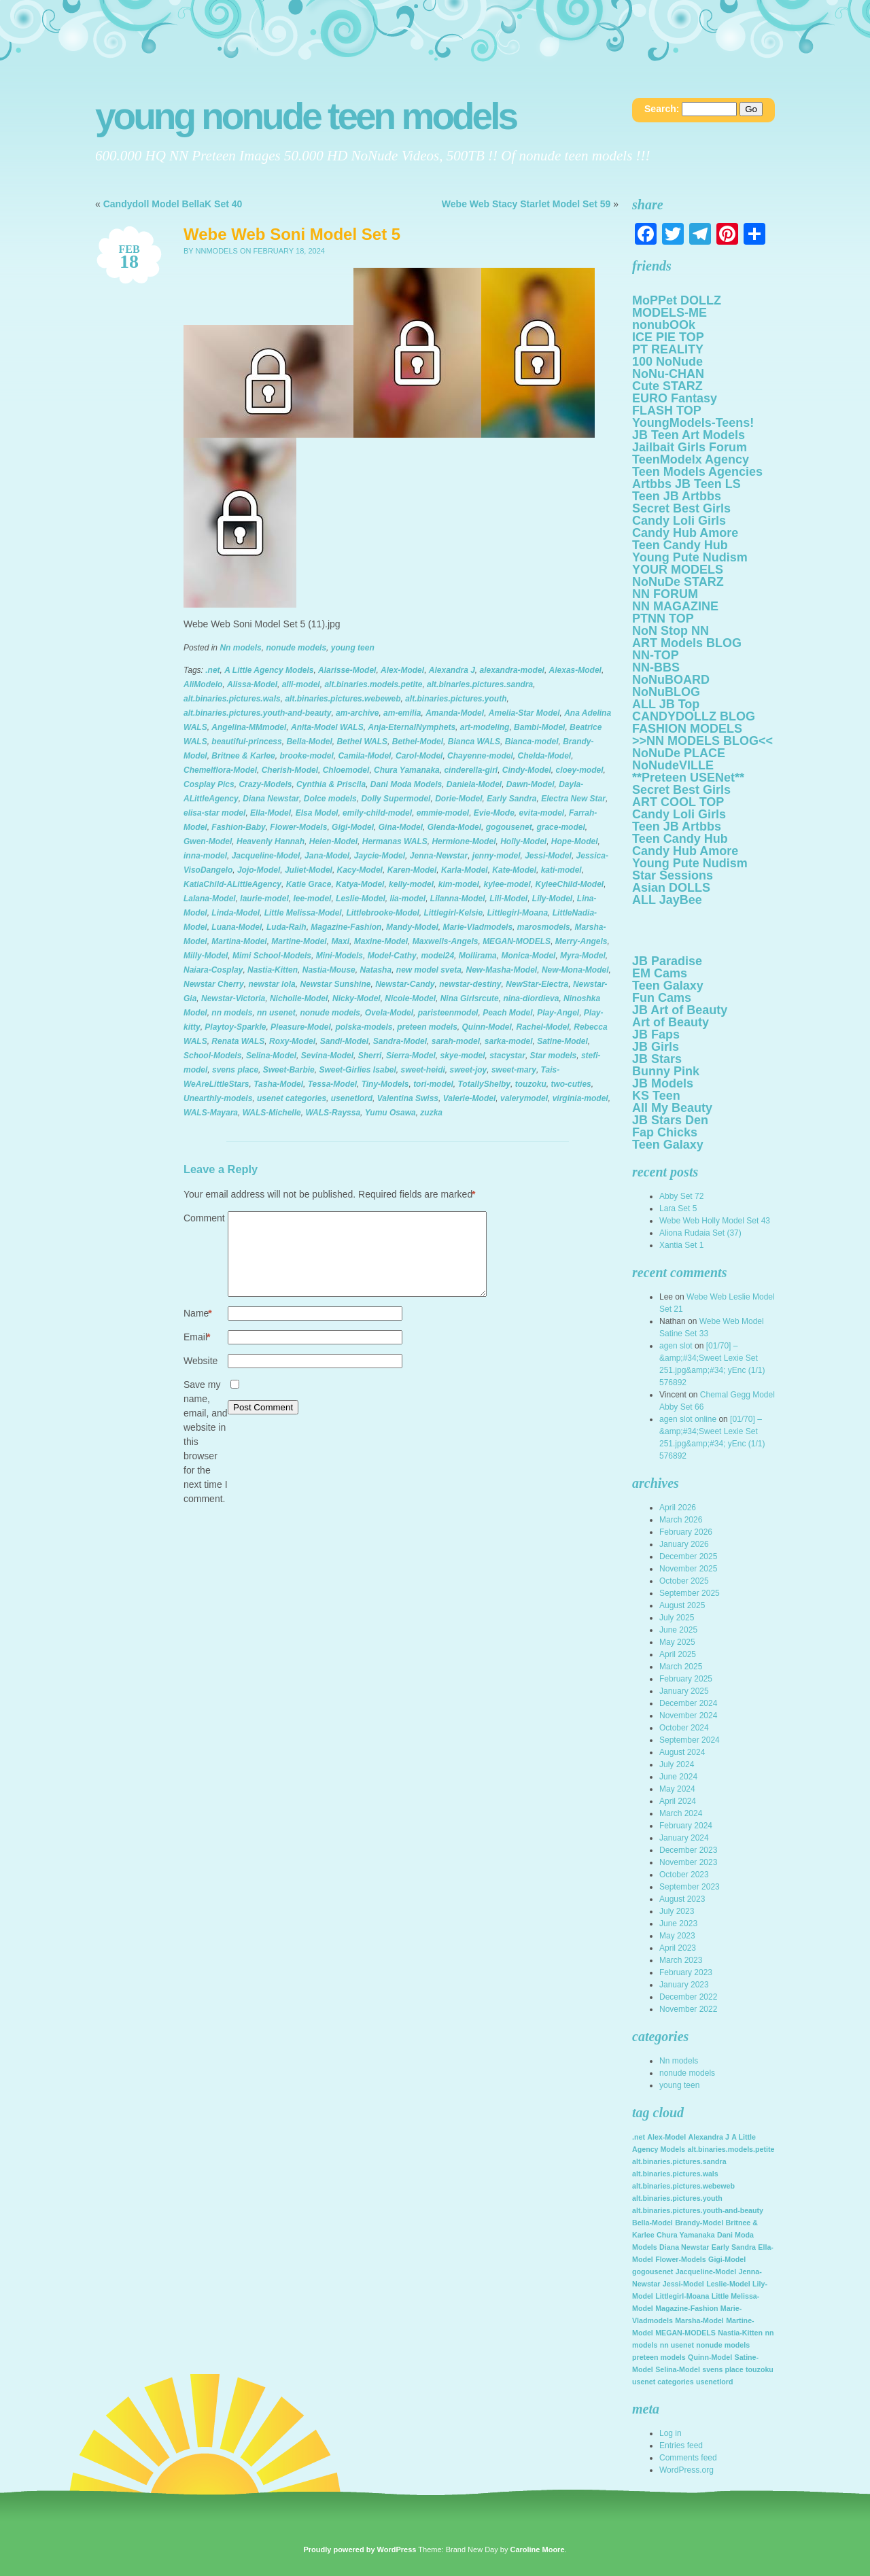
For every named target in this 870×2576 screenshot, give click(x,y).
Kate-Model (514, 870)
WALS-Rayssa (332, 1112)
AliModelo (203, 684)
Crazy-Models (265, 784)
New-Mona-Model (575, 970)
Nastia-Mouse (328, 970)
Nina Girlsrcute (469, 998)
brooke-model (306, 756)
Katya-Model (360, 884)
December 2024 (688, 1703)
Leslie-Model (360, 898)
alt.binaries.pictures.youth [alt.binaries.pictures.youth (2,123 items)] (677, 2198)
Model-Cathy (392, 955)
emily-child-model (377, 813)
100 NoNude (667, 361)
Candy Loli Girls (679, 520)
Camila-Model (364, 756)
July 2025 (676, 1617)
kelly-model (411, 884)
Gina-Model (401, 827)
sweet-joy (468, 1070)
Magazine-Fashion (346, 927)
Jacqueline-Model (266, 855)
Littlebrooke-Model (382, 913)
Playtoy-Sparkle (235, 1027)
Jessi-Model (548, 855)
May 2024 (677, 1789)
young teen (353, 647)
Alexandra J (452, 670)
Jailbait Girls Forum (689, 447)
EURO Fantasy (674, 398)
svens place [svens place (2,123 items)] (722, 2369)
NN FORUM (665, 594)
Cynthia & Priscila (331, 784)
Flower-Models (298, 827)
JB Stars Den (670, 1120)
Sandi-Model (344, 1041)
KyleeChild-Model (570, 884)
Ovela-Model (389, 1012)
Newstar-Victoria (233, 998)
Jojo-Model (258, 870)
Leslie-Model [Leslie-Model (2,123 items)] (728, 2284)
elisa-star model (214, 813)
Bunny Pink (665, 1071)
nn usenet (276, 1012)
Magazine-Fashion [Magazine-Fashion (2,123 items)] (686, 2308)
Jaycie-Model (379, 855)
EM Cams (659, 973)
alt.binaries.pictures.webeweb (342, 698)
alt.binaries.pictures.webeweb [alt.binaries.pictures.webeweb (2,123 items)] (683, 2186)
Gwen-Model (208, 841)
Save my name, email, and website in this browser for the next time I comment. (206, 1457)
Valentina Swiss (407, 1098)
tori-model (433, 1084)
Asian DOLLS (671, 887)
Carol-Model (419, 756)
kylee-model (506, 884)
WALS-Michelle (272, 1112)
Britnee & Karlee (243, 756)
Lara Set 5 (678, 1208)
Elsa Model (317, 813)
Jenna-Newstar (439, 855)
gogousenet (509, 827)
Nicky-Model (356, 998)
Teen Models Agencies (697, 471)
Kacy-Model (360, 870)
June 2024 (678, 1776)
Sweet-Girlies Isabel (357, 1070)
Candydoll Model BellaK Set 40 (173, 203)
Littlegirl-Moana (517, 913)
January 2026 (684, 1544)
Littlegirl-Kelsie (453, 913)
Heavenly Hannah (270, 841)
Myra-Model (583, 955)
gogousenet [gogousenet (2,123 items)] (652, 2271)
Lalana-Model (210, 898)
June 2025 (678, 1630)
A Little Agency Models (268, 670)
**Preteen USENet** (688, 777)
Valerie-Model (469, 1098)
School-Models (212, 1055)
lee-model (312, 898)
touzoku (530, 1084)
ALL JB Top (665, 704)
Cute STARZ (667, 386)
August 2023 (682, 1899)
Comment (204, 1218)
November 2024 (688, 1715)
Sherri (370, 1055)
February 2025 (685, 1679)
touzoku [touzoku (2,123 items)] (759, 2369)
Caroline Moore (537, 2549)
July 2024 (676, 1764)
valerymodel (524, 1098)
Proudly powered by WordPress (359, 2549)
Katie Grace (309, 884)
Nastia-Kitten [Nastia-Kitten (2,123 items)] (740, 2333)
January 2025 (684, 1691)
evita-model (542, 813)
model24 (437, 955)
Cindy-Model (526, 770)
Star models (553, 1055)
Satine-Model (562, 1041)
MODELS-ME (669, 312)
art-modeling (485, 727)
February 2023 (685, 1972)
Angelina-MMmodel (248, 727)
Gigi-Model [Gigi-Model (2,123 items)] (727, 2259)
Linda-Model (235, 913)
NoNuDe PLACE (678, 753)
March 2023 (680, 1960)
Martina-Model (238, 941)
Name (198, 1330)
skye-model (462, 1055)
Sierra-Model (411, 1055)
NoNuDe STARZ (678, 582)
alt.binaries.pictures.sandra (480, 684)
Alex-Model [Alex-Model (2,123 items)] (666, 2137)
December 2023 (688, 1850)
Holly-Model (523, 841)
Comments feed (688, 2457)
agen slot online (687, 1419)
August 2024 (682, 1752)
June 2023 (678, 1923)
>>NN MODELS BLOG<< (702, 741)
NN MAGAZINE (675, 606)
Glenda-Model (454, 827)
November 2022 (688, 2009)
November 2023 (688, 1862)
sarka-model (509, 1041)
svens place (235, 1070)
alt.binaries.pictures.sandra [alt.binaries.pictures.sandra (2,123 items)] (679, 2161)
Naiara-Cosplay (213, 970)
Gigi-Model (353, 827)
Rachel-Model (543, 1027)
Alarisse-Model (347, 670)
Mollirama (478, 955)
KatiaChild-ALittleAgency (232, 884)
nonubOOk (663, 325)
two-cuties (571, 1084)
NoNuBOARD (671, 679)
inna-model (205, 855)
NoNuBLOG (666, 692)
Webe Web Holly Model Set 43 (714, 1220)
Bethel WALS (361, 741)
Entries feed (681, 2445)
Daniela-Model (474, 784)
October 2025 (684, 1581)
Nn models (240, 647)
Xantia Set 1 (681, 1245)
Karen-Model (412, 870)
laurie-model (264, 898)
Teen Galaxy (667, 985)
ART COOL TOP (678, 802)
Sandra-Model (400, 1041)
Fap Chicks (664, 1132)
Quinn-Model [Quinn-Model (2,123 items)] (710, 2357)
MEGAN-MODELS (517, 941)
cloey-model (579, 770)
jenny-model (496, 855)
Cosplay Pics (209, 784)
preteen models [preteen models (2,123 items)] (659, 2357)
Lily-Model (552, 898)
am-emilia (402, 713)
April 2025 (677, 1654)
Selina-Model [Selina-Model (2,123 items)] (677, 2369)
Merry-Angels (581, 941)
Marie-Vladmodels (477, 927)
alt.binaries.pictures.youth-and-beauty (257, 713)
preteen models (427, 1027)
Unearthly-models (218, 1098)
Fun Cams (661, 998)
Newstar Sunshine (335, 984)
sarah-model (456, 1041)
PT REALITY (667, 349)
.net (212, 670)
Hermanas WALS (395, 841)
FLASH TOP (666, 410)
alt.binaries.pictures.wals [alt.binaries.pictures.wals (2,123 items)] (675, 2174)
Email (197, 1353)
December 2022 (688, 1997)
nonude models (296, 647)
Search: (661, 108)
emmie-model (443, 813)
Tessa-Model (332, 1084)
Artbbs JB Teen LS (686, 484)
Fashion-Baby (238, 827)
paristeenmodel (448, 1012)
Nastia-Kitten (272, 970)
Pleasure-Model (301, 1027)
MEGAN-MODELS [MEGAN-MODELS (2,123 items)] (685, 2333)
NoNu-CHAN (668, 374)
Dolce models (330, 798)
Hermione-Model (463, 841)
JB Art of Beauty (679, 1010)
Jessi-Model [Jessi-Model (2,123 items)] (683, 2284)
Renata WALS (237, 1041)
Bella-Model (309, 741)
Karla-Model (464, 870)
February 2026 (685, 1532)
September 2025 (689, 1593)
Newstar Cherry (214, 984)
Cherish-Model (290, 770)
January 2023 (684, 1984)
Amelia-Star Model (524, 713)
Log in (670, 2433)
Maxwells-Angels (445, 941)
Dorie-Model (458, 798)
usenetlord (351, 1098)
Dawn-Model (530, 784)
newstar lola (271, 984)
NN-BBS (656, 667)
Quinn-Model (487, 1027)
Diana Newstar (271, 798)
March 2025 (680, 1666)
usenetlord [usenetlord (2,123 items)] (714, 2382)
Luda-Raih (286, 927)
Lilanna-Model (457, 898)
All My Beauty (672, 1108)
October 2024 (684, 1728)
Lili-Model (508, 898)
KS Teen (656, 1095)
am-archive (357, 713)
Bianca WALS (474, 741)
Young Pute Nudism (690, 557)
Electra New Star (573, 798)
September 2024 (689, 1740)
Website (201, 1377)
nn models (231, 1012)
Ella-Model (270, 813)
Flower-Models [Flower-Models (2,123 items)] (680, 2259)
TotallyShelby (483, 1084)
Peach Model (507, 1012)
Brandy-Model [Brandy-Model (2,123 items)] (699, 2222)
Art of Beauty (670, 1022)
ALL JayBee (667, 900)
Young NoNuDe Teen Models (305, 116)
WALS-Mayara (211, 1112)
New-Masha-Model (502, 970)
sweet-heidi (423, 1070)
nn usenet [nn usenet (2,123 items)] (677, 2345)
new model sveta (429, 970)
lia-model (407, 898)
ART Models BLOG (687, 643)
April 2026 (677, 1507)
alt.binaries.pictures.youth (455, 698)
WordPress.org (686, 2470)
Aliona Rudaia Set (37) (700, 1233)
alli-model (301, 684)
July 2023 (676, 1911)
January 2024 (684, 1838)
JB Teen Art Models (688, 435)
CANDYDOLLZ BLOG (693, 716)
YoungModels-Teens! (693, 423)
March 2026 (680, 1520)
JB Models (662, 1083)
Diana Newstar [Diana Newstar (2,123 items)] (684, 2247)
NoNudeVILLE (673, 765)
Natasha (376, 970)
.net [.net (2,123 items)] (638, 2137)
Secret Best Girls (681, 508)
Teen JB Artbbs (676, 496)
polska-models (363, 1027)
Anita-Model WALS (327, 727)
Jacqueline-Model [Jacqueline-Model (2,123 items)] (706, 2271)
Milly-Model (206, 955)
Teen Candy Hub (680, 545)
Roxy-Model (292, 1041)
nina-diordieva (531, 998)
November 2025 (688, 1568)
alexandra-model (512, 670)
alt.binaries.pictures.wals (232, 698)
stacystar (507, 1055)
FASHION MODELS (687, 728)
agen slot (676, 1346)
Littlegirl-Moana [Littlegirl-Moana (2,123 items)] (682, 2296)
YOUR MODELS (677, 569)
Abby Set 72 (681, 1196)
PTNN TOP (663, 618)
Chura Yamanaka (407, 770)
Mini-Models (339, 955)
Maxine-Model (381, 941)
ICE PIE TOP (668, 337)
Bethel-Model (417, 741)
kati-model (561, 870)
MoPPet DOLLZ (676, 300)
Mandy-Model (412, 927)
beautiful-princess (246, 741)
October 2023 (684, 1874)
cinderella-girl (471, 770)
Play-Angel (558, 1012)
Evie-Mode (494, 813)
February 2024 (685, 1825)
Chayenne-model (480, 756)
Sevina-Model (327, 1055)
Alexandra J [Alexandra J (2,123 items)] (708, 2137)
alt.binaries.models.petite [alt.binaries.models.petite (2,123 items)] (731, 2149)
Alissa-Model (252, 684)
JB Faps (656, 1034)
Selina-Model (271, 1055)
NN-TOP (655, 655)
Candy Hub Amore (685, 533)
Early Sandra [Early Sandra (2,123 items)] (734, 2247)
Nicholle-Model (299, 998)
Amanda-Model (454, 713)
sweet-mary (513, 1070)
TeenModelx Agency (690, 459)
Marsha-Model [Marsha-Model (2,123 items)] (699, 2320)
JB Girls (655, 1047)
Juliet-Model (308, 870)
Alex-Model (402, 670)
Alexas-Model (575, 670)
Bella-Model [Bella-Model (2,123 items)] (652, 2222)
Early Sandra (511, 798)
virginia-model (580, 1098)
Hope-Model (574, 841)
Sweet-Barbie (289, 1070)
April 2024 (677, 1801)
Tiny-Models (385, 1084)
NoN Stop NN (670, 631)
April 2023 (677, 1948)
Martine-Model (298, 941)
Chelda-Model (544, 756)
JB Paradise (667, 961)
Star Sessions (672, 875)
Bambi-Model (539, 727)
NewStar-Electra (537, 984)
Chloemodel (346, 770)
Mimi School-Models (271, 955)
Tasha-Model (278, 1084)
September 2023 (689, 1887)
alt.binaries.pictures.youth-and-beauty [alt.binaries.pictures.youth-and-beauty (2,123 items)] (697, 2210)
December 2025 (688, 1556)
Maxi (340, 941)
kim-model (458, 884)
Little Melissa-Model (303, 913)
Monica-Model (528, 955)
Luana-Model (236, 927)
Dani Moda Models (406, 784)
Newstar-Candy (404, 984)
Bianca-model (532, 741)
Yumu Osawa (390, 1112)
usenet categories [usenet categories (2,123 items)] (663, 2382)
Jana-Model (326, 855)
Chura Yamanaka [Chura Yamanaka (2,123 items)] (686, 2235)
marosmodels (543, 927)
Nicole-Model (410, 998)
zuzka (431, 1112)
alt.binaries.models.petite (373, 684)
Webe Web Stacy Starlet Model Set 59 (526, 203)
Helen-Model (333, 841)
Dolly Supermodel (395, 798)
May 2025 (677, 1642)
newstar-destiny (470, 984)
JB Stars (657, 1059)
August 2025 (682, 1605)
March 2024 (680, 1813)
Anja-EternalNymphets (411, 727)
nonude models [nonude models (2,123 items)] (723, 2345)
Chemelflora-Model (220, 770)
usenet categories (291, 1098)
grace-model (560, 827)
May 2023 (677, 1935)
